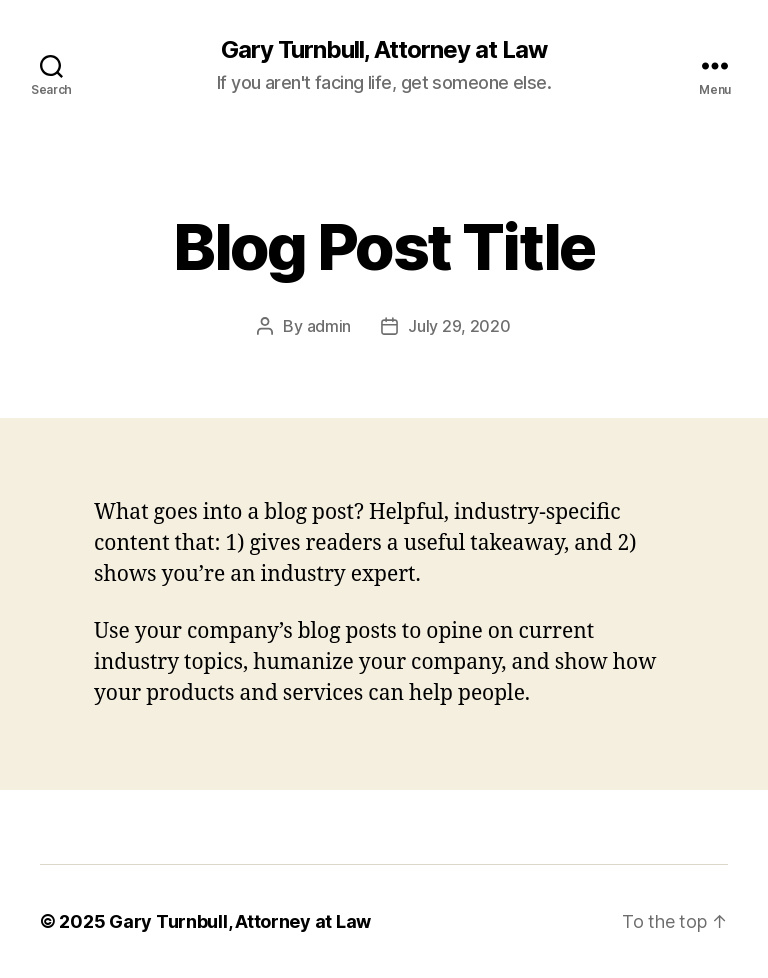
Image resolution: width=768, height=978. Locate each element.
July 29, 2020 (459, 326)
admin (329, 326)
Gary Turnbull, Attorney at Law (384, 50)
